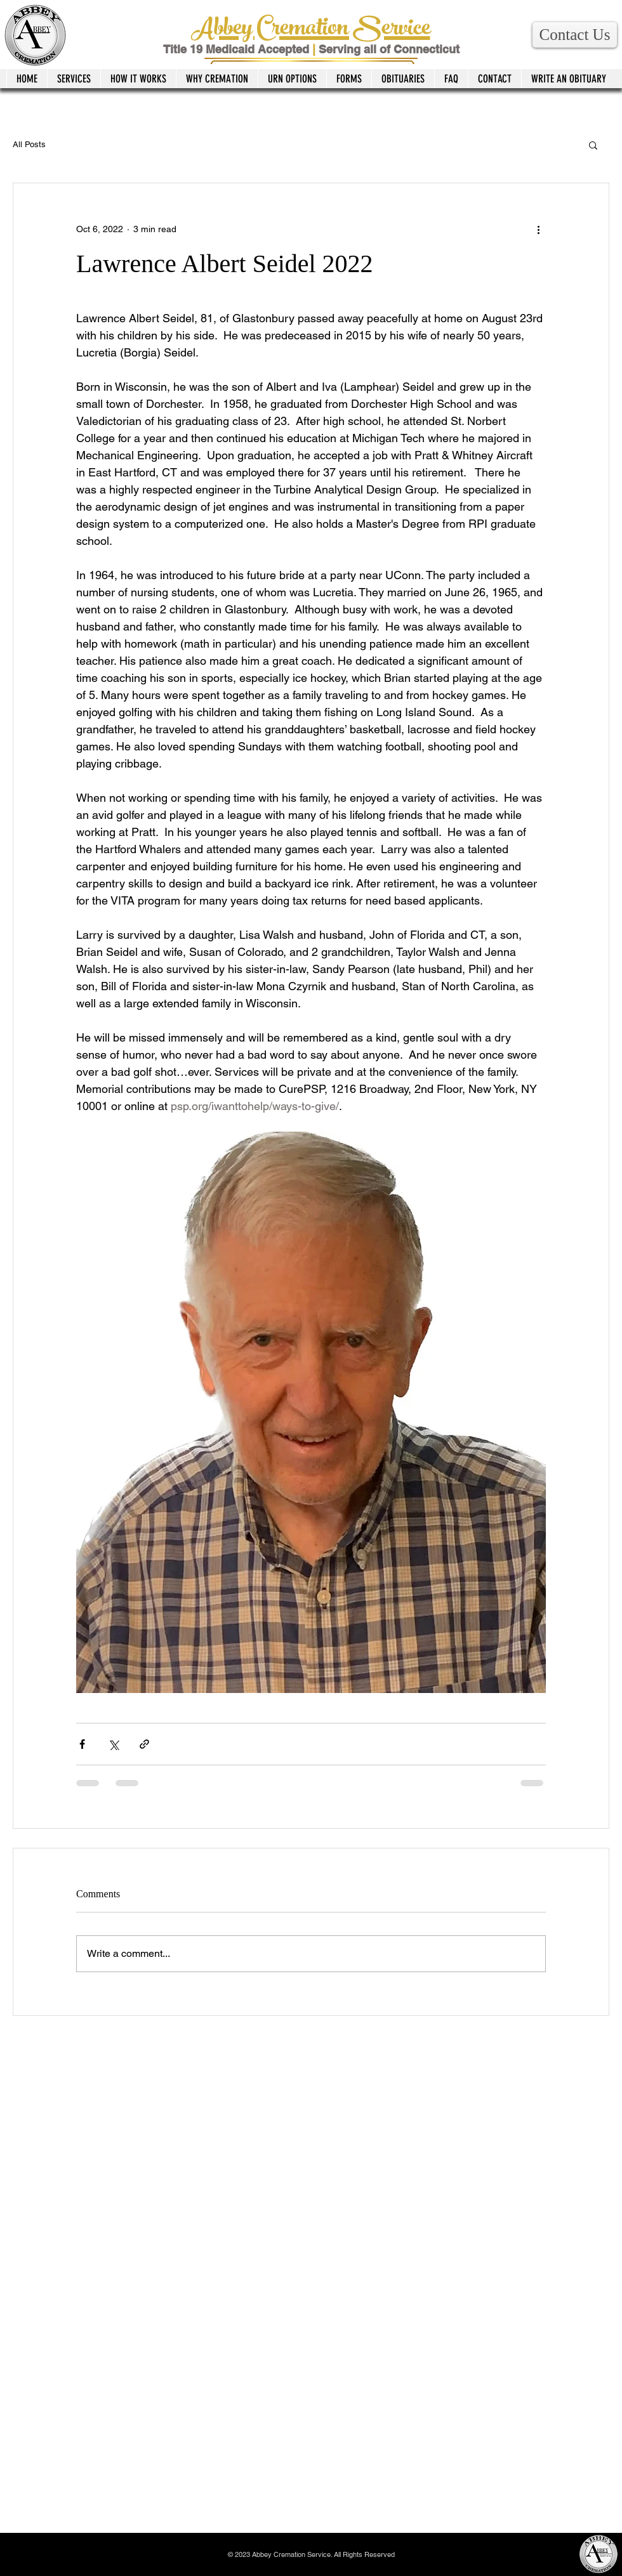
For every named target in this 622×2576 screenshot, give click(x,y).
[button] (575, 35)
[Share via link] (144, 1744)
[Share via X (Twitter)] (113, 1744)
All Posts (29, 144)
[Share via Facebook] (82, 1744)
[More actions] (538, 229)
